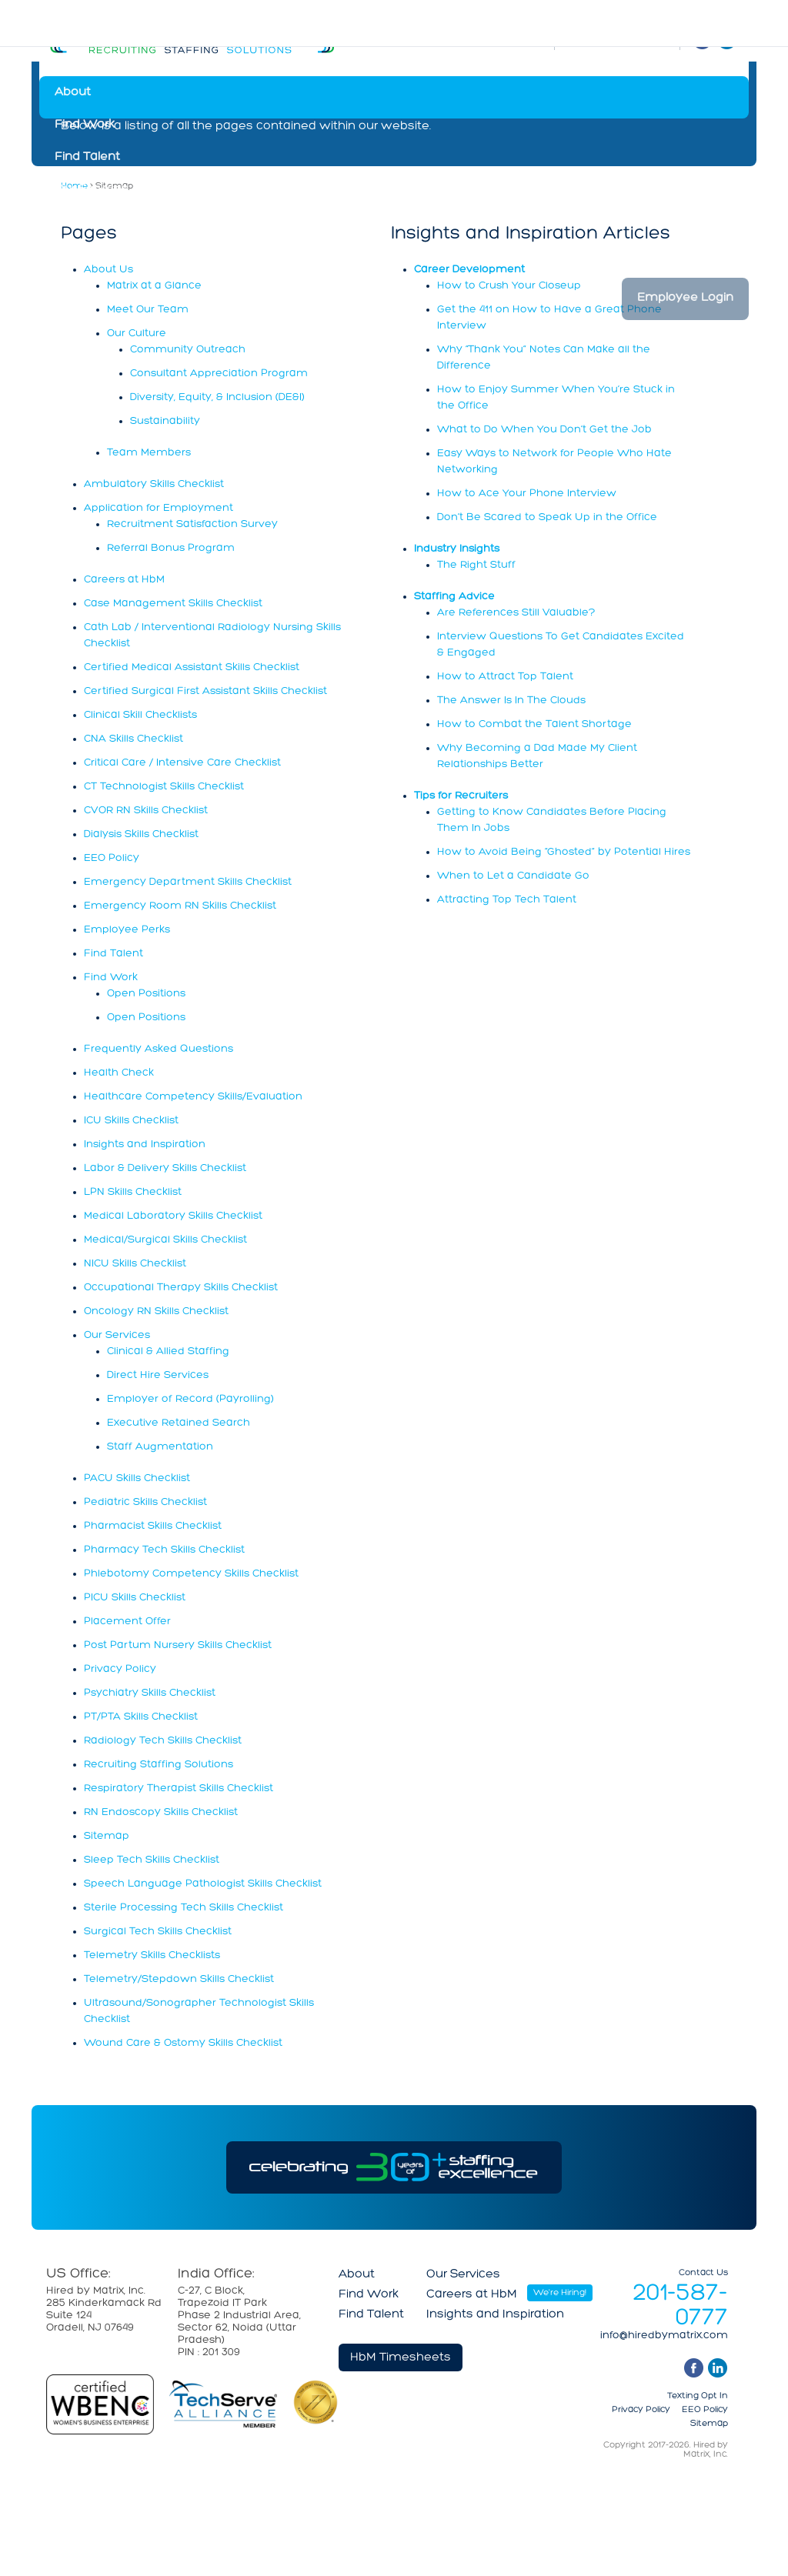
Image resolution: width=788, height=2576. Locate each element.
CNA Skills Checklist (133, 739)
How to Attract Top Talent (505, 676)
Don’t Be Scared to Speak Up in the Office (547, 517)
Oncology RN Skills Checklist (156, 1311)
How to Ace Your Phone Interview (526, 493)
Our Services (92, 189)
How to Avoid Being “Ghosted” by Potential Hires (563, 852)
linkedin (717, 2367)
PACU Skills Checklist (137, 1478)
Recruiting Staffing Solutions (158, 1764)
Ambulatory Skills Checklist (154, 484)
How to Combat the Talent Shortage (534, 724)
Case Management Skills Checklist (173, 603)
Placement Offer (127, 1621)
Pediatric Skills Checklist (145, 1502)
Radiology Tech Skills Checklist (163, 1741)
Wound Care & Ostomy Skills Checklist (183, 2043)
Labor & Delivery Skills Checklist (165, 1168)
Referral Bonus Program (171, 548)
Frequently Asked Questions (158, 1049)
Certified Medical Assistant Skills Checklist (191, 667)
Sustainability (165, 421)
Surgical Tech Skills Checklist (158, 1931)
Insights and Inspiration (123, 254)
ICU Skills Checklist (131, 1120)
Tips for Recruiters (461, 796)
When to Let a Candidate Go (513, 876)
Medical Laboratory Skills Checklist (173, 1216)
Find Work (85, 124)
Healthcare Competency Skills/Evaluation (193, 1097)
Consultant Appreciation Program (219, 373)
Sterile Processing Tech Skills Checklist (183, 1908)
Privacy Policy (120, 1669)
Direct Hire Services (158, 1375)
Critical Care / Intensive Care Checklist (182, 763)
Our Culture (136, 333)
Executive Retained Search (178, 1423)
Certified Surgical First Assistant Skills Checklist (205, 691)
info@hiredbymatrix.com (664, 2336)
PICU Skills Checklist (134, 1597)
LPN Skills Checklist (133, 1192)
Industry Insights (456, 549)
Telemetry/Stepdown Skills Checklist (179, 1979)
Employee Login (685, 298)
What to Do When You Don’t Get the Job (544, 429)
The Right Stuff (476, 565)
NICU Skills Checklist (135, 1264)
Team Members (149, 453)
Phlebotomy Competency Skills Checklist (191, 1574)
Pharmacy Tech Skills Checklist (164, 1550)
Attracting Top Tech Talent (506, 900)
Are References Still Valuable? (516, 613)
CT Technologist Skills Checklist (164, 786)
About (73, 92)
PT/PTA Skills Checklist (141, 1717)
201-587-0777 (680, 2306)
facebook (693, 2367)
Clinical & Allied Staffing (168, 1351)
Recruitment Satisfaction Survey (192, 524)
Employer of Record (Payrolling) (190, 1399)
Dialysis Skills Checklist (141, 834)
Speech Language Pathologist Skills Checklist (203, 1884)
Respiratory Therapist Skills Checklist (178, 1788)
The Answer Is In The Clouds (511, 700)
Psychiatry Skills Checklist (149, 1693)
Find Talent (87, 157)
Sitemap (106, 1836)
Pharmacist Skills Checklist (153, 1526)
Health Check (119, 1073)
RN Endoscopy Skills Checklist (161, 1812)
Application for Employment (158, 508)
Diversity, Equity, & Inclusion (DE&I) (217, 397)
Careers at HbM (100, 221)
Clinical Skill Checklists (140, 715)
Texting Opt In (697, 2396)
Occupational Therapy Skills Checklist (181, 1287)
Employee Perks (127, 930)
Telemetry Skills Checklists (152, 1955)
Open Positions (146, 993)
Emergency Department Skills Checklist (188, 882)
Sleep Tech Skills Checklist (151, 1860)
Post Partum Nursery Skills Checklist (178, 1645)
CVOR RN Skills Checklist (146, 810)
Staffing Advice (454, 596)
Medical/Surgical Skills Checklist (165, 1240)
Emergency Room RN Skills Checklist (180, 906)
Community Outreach (187, 349)
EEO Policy (111, 858)
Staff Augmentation (160, 1447)
